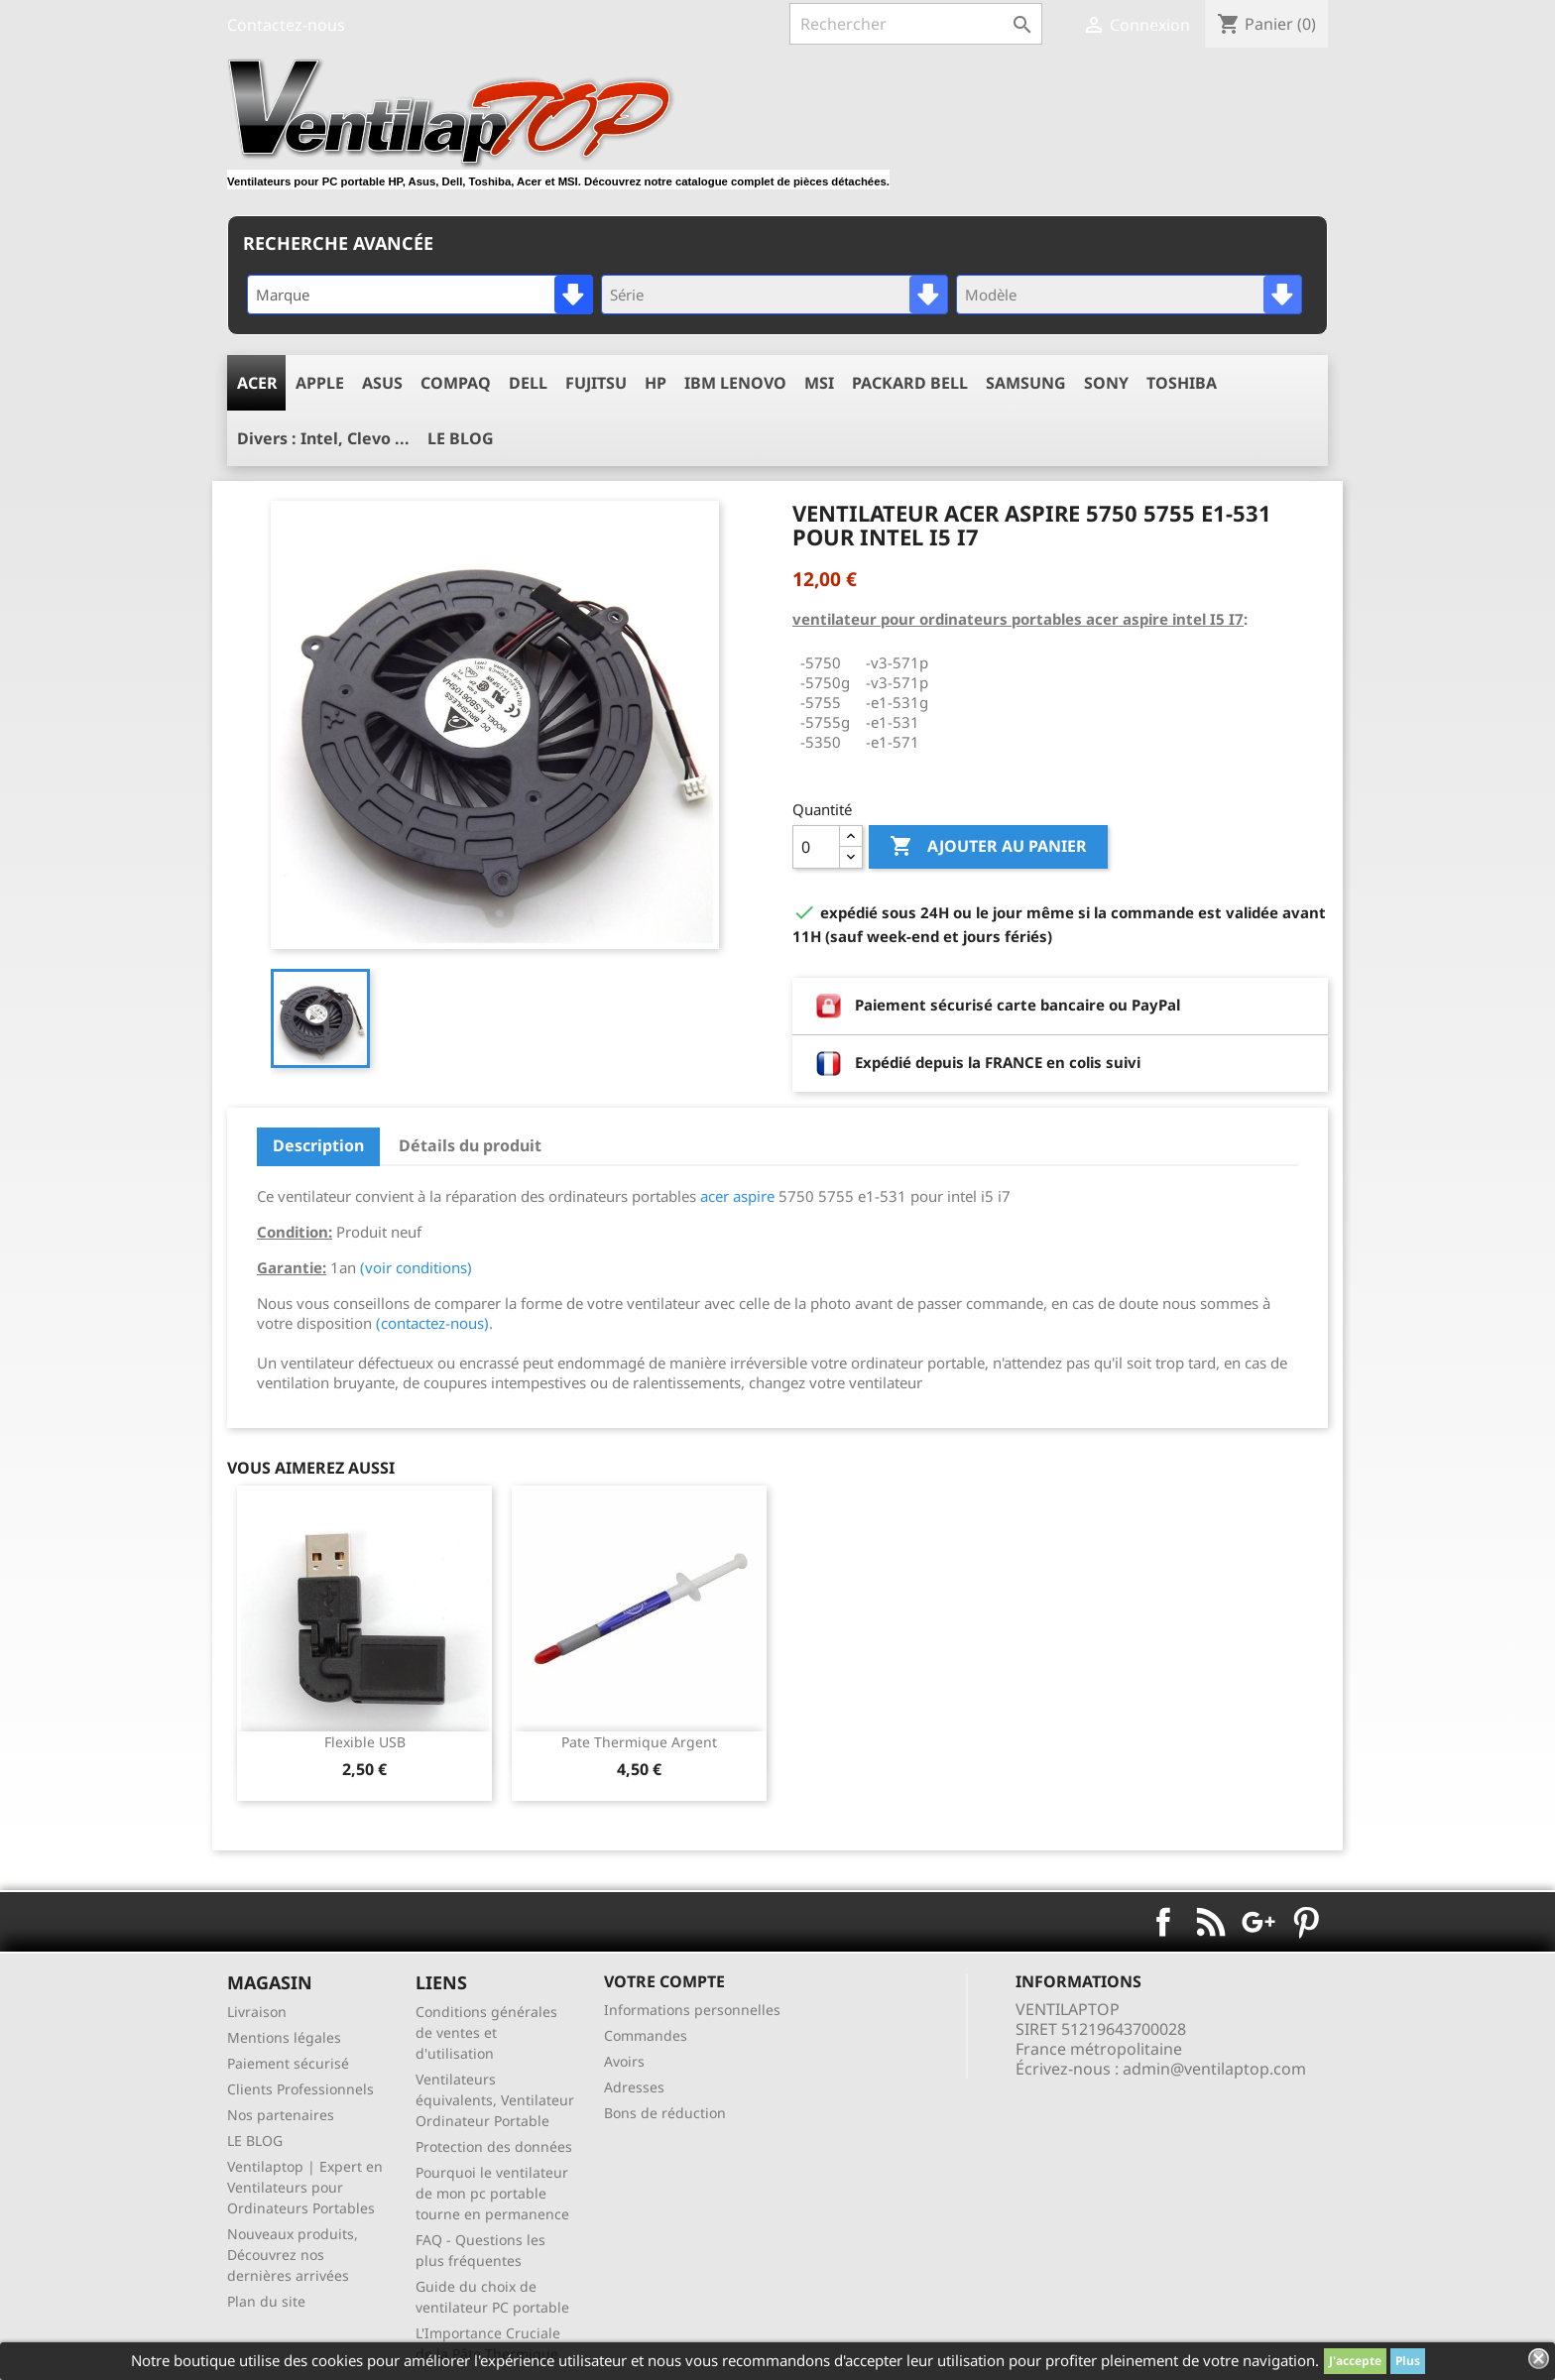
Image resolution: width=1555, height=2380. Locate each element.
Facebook (1163, 1922)
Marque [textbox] (282, 294)
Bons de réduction (665, 2112)
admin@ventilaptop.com (1214, 2069)
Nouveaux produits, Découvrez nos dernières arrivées (292, 2254)
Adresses (634, 2087)
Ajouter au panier (988, 847)
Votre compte (664, 1981)
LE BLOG (255, 2140)
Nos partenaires (280, 2114)
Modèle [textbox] (991, 294)
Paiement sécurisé (288, 2063)
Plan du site (266, 2301)
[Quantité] (816, 847)
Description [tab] (318, 1145)
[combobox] (420, 294)
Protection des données (494, 2146)
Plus (1407, 2360)
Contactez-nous (286, 25)
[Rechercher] (915, 24)
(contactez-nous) (432, 1323)
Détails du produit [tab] (470, 1145)
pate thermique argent (639, 1741)
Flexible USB (365, 1741)
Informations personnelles (692, 2009)
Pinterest (1306, 1922)
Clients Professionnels (300, 2089)
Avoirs (624, 2061)
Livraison (257, 2011)
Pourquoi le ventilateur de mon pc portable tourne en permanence (492, 2193)
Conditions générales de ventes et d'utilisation (486, 2032)
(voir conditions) (416, 1267)
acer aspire (737, 1196)
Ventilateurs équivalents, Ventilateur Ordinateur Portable (495, 2100)
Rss (1211, 1922)
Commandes (645, 2035)
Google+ (1258, 1922)
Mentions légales (284, 2037)
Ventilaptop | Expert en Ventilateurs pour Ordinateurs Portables (305, 2187)
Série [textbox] (627, 294)
